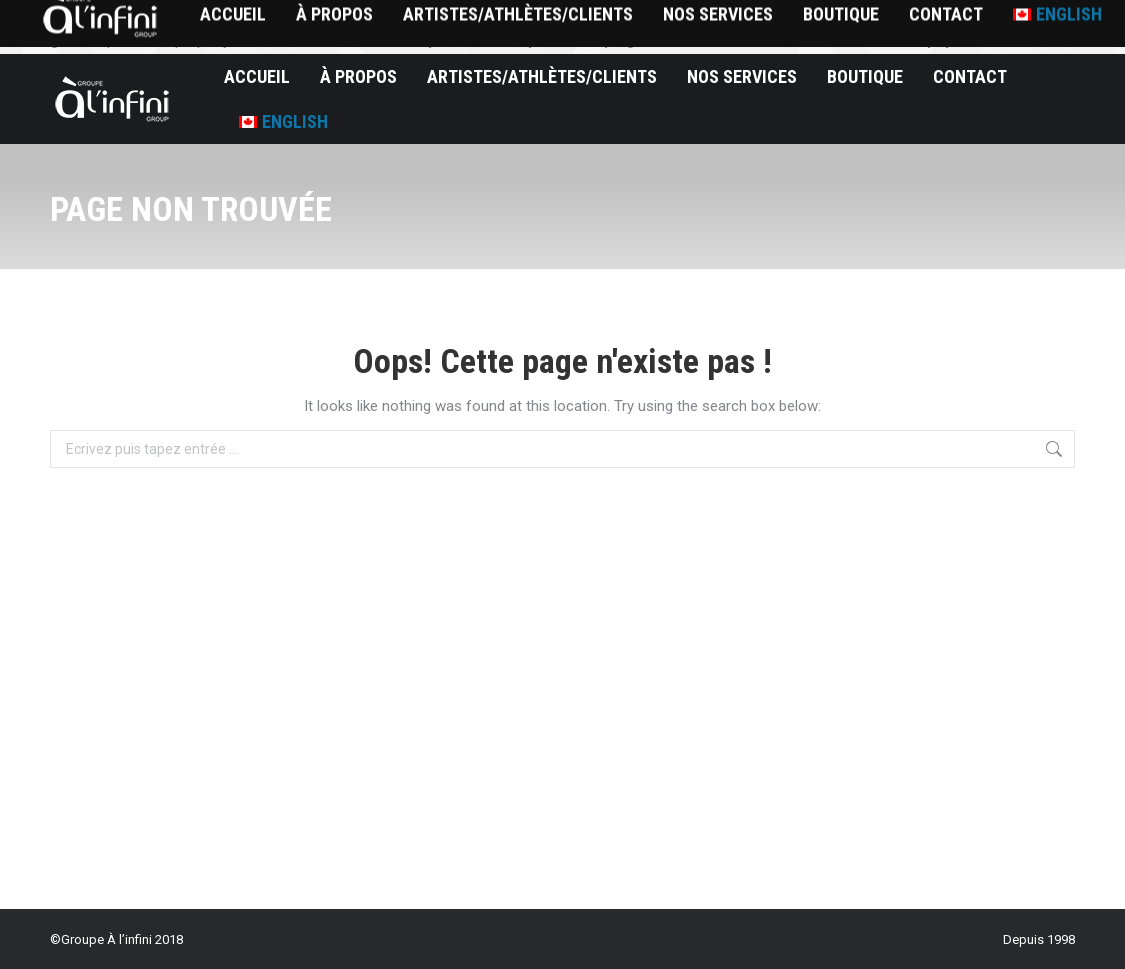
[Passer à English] (283, 121)
